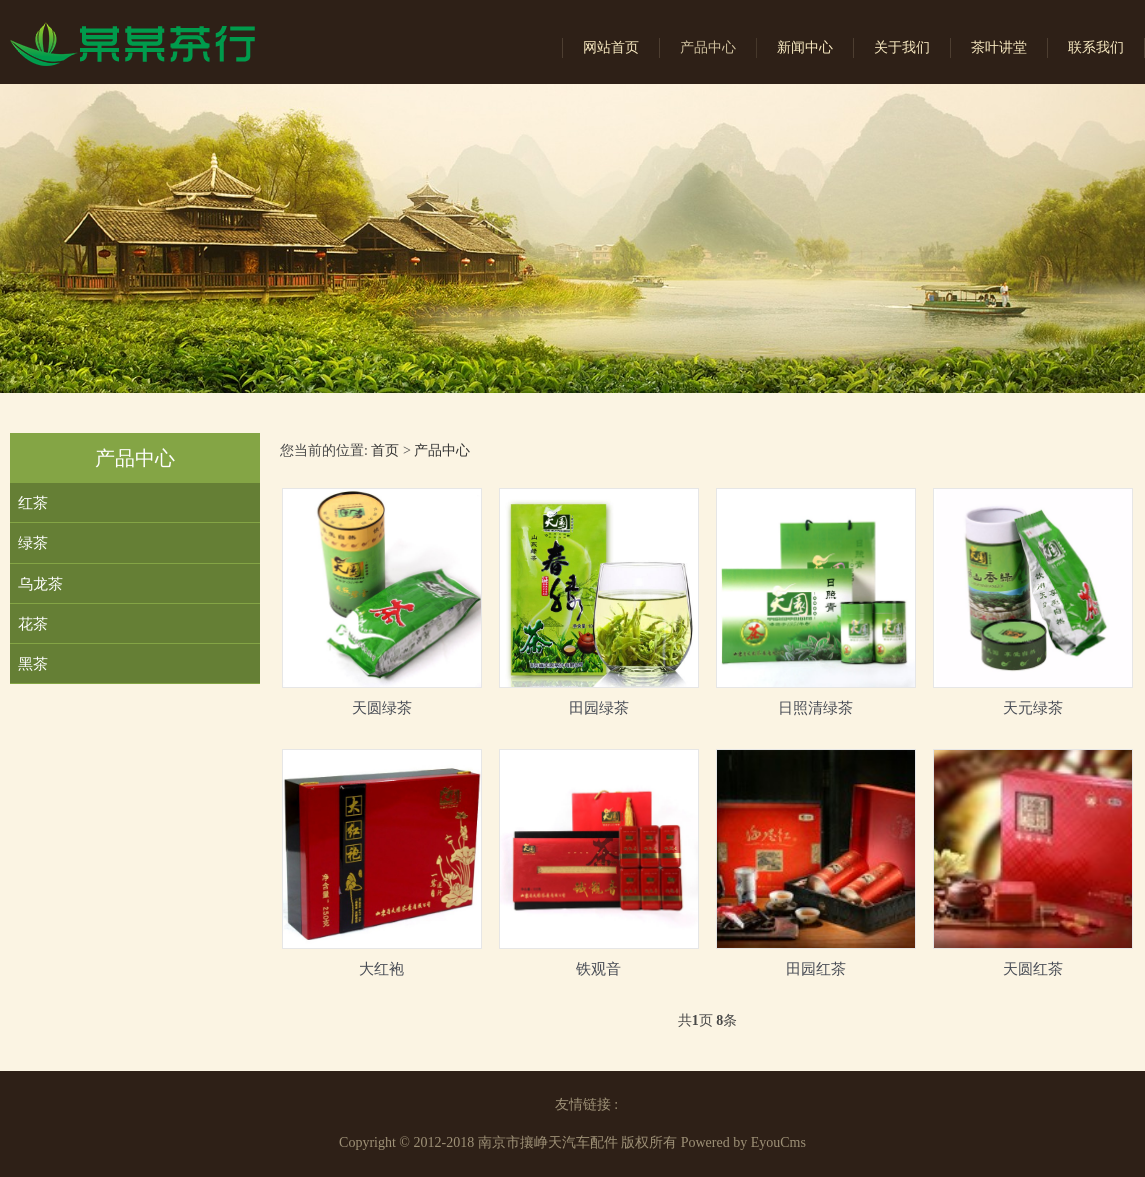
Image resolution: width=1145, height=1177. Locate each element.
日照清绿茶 (815, 707)
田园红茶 (816, 968)
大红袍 (381, 968)
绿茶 (33, 542)
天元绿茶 (1033, 707)
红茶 (33, 502)
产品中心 (708, 47)
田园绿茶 (599, 707)
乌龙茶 (40, 583)
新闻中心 (805, 47)
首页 (385, 450)
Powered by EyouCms (741, 1142)
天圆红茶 (1033, 968)
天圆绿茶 (382, 707)
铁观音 (598, 968)
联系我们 (1096, 47)
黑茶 (33, 663)
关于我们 (902, 47)
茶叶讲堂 (999, 47)
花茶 (33, 623)
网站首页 (611, 47)
